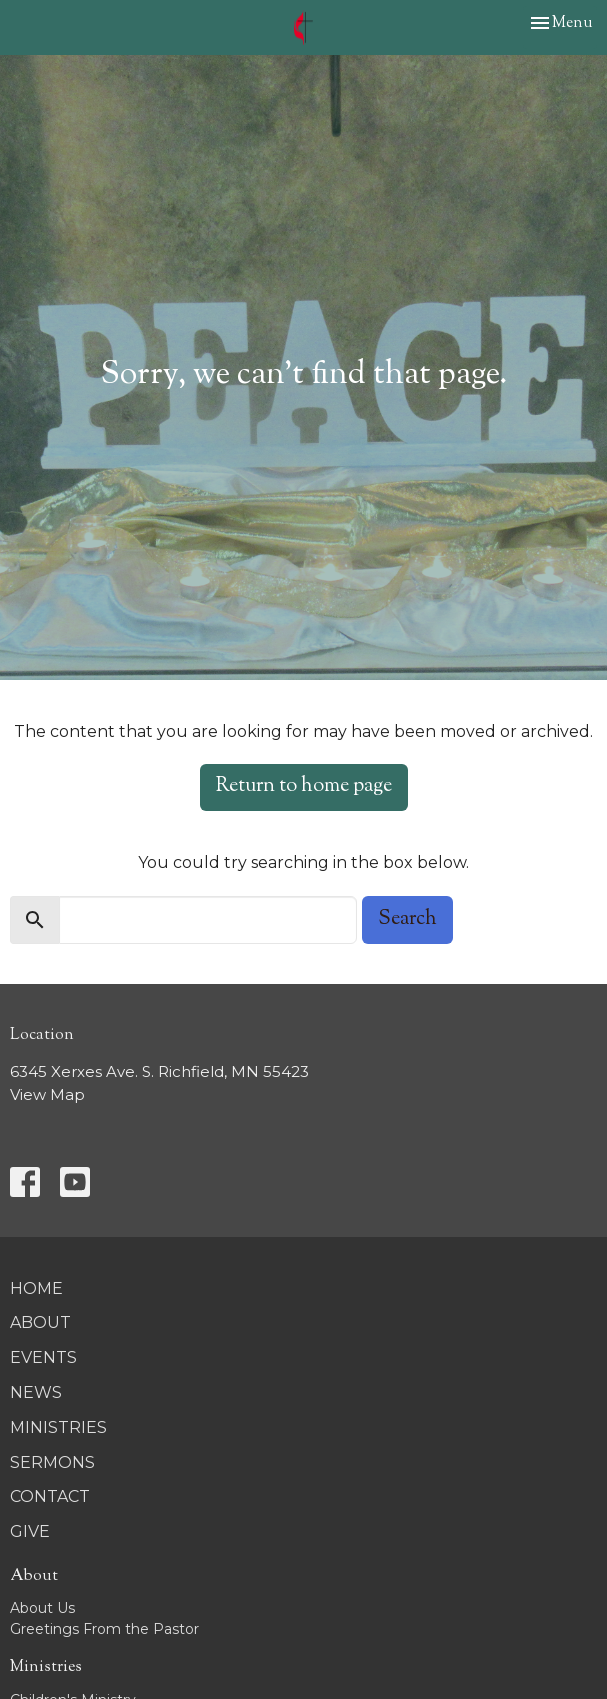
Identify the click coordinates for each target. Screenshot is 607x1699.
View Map (47, 1094)
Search (407, 919)
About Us (42, 1608)
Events (43, 1357)
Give (30, 1531)
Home (36, 1288)
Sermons (52, 1462)
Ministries (58, 1427)
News (36, 1392)
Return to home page (304, 786)
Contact (50, 1496)
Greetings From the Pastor (104, 1629)
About (40, 1322)
